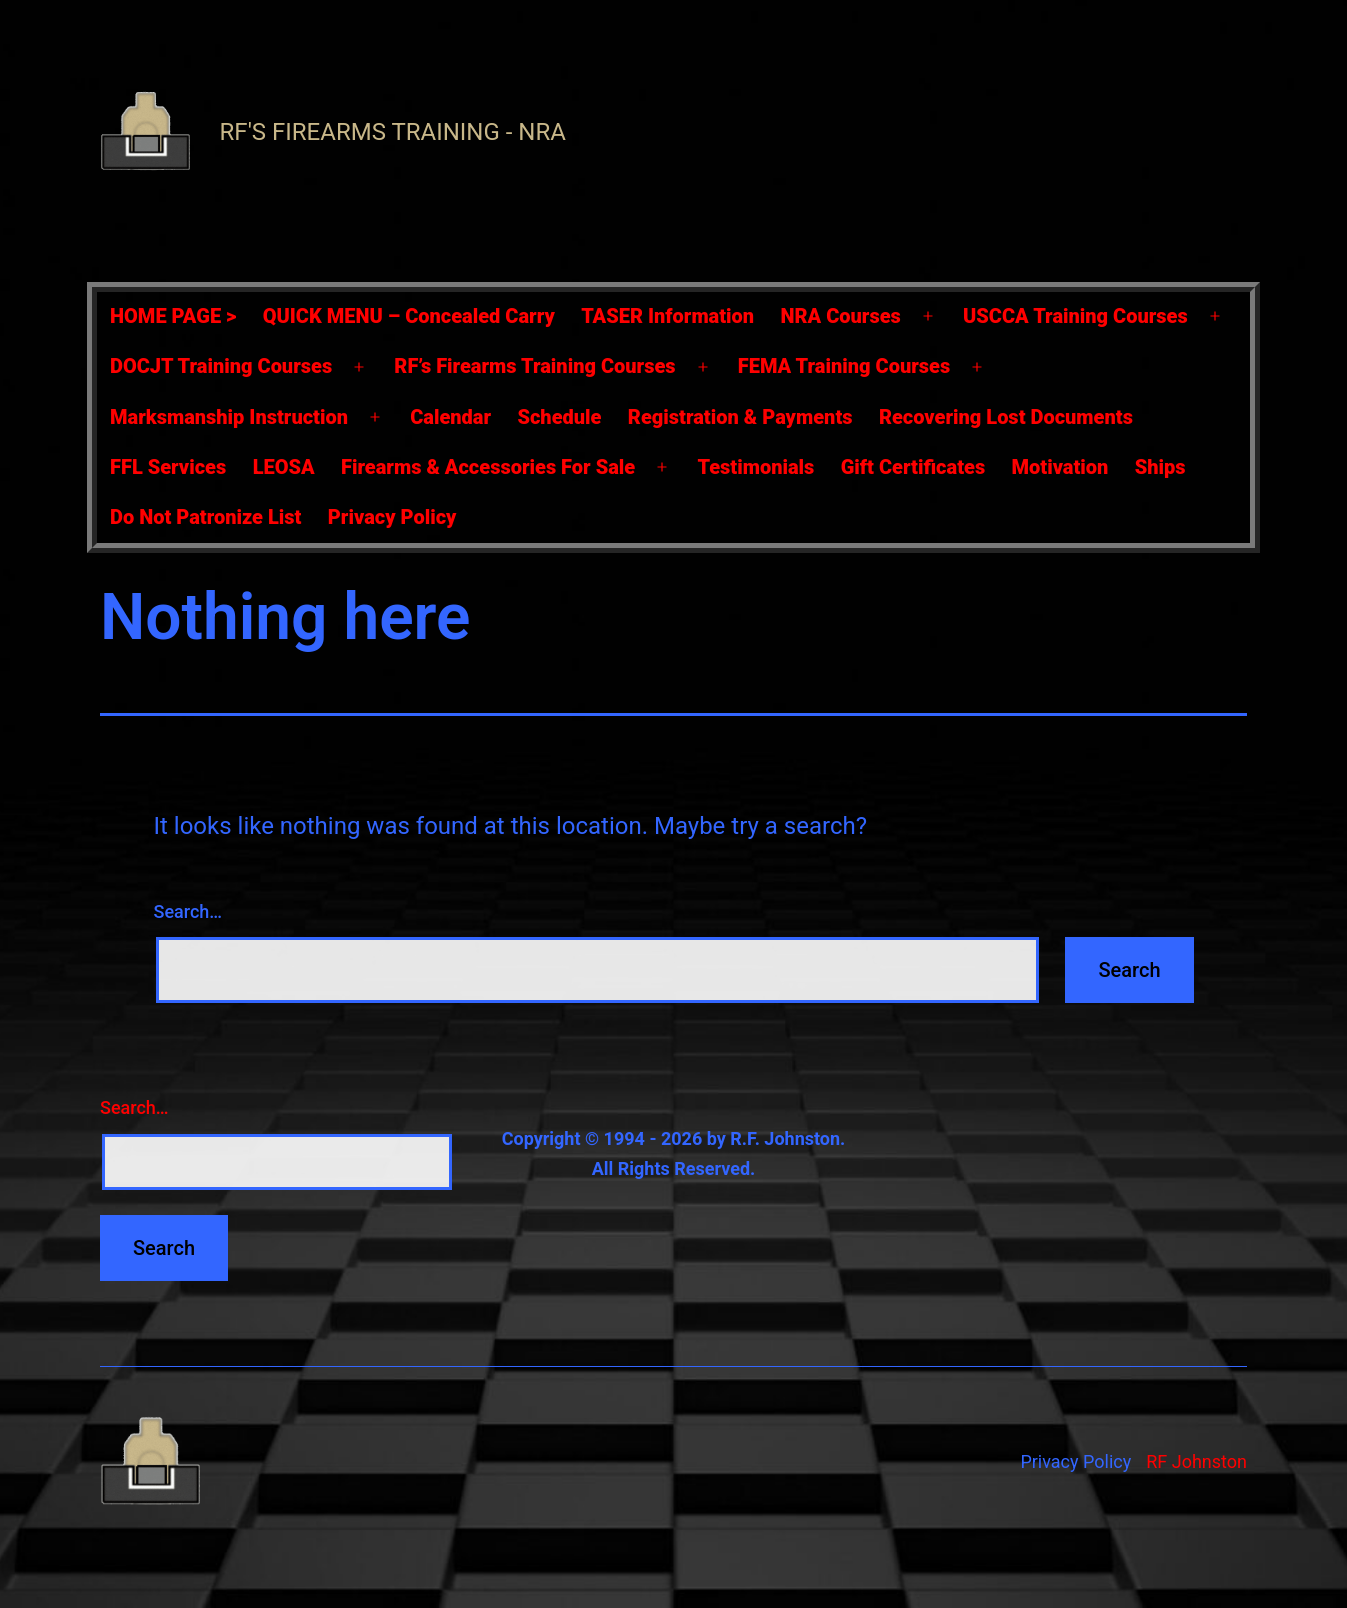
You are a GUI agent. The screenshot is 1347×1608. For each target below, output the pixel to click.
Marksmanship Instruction (229, 417)
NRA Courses (841, 316)
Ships (1160, 467)
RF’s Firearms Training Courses (534, 366)
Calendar (450, 417)
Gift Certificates (913, 467)
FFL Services (168, 467)
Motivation (1060, 467)
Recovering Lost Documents (1006, 417)
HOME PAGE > (173, 316)
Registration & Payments (740, 417)
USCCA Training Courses (1075, 316)
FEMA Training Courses (844, 366)
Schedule (559, 417)
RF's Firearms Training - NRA (393, 132)
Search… (188, 911)
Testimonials (755, 467)
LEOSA (284, 467)
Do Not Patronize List (205, 517)
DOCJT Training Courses (221, 366)
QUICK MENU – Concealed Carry (409, 316)
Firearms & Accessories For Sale (488, 467)
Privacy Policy (392, 517)
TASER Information (667, 316)
